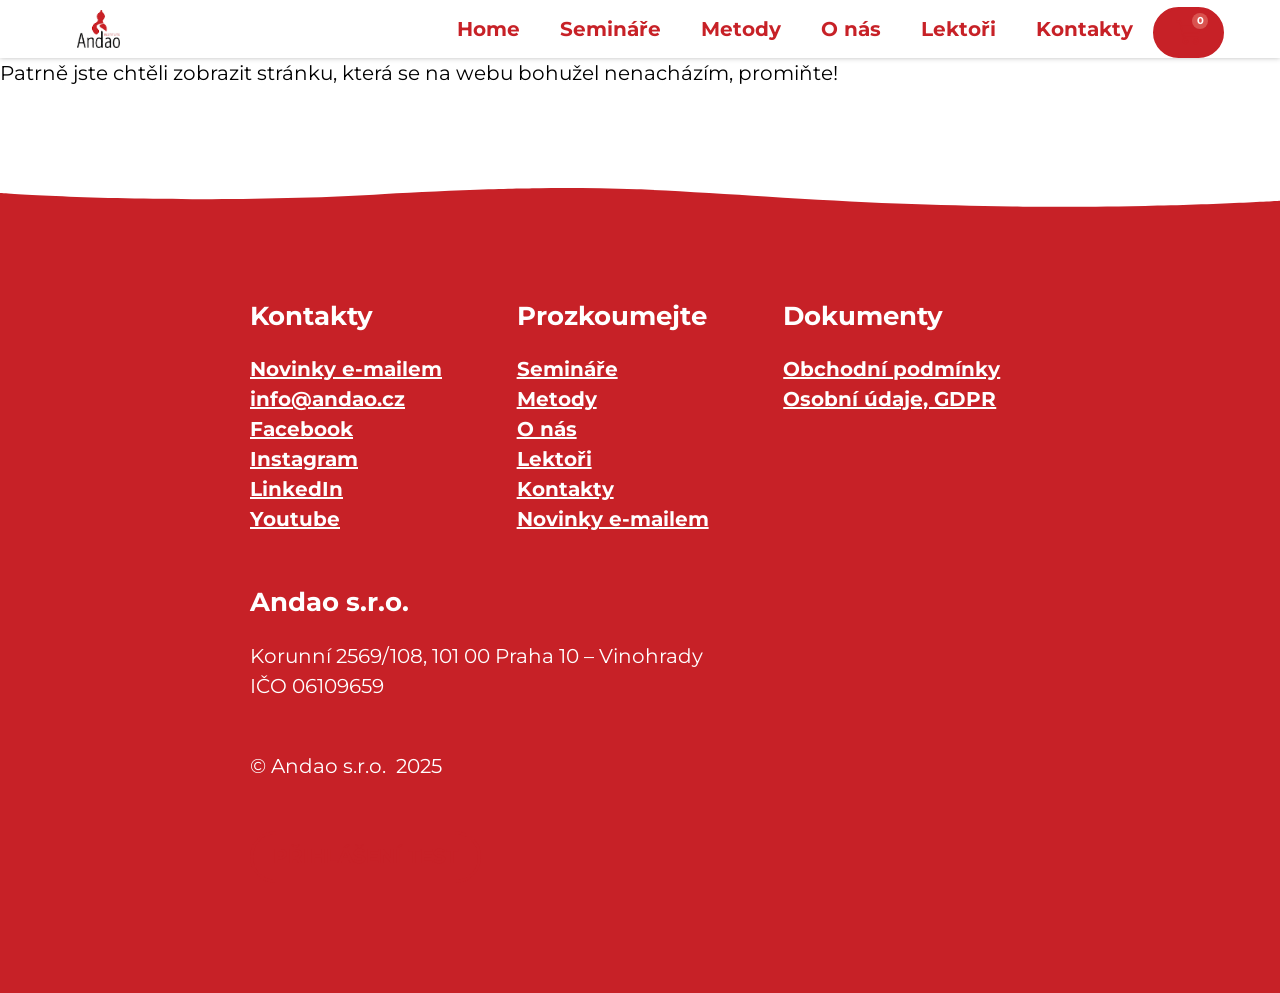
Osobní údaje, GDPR (889, 399)
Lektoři (958, 29)
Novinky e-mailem (346, 369)
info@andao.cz (327, 399)
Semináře (610, 29)
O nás (851, 29)
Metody (741, 29)
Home (488, 29)
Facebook (301, 429)
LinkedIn (296, 489)
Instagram (304, 459)
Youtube (295, 519)
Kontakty (1084, 29)
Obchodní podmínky (891, 369)
